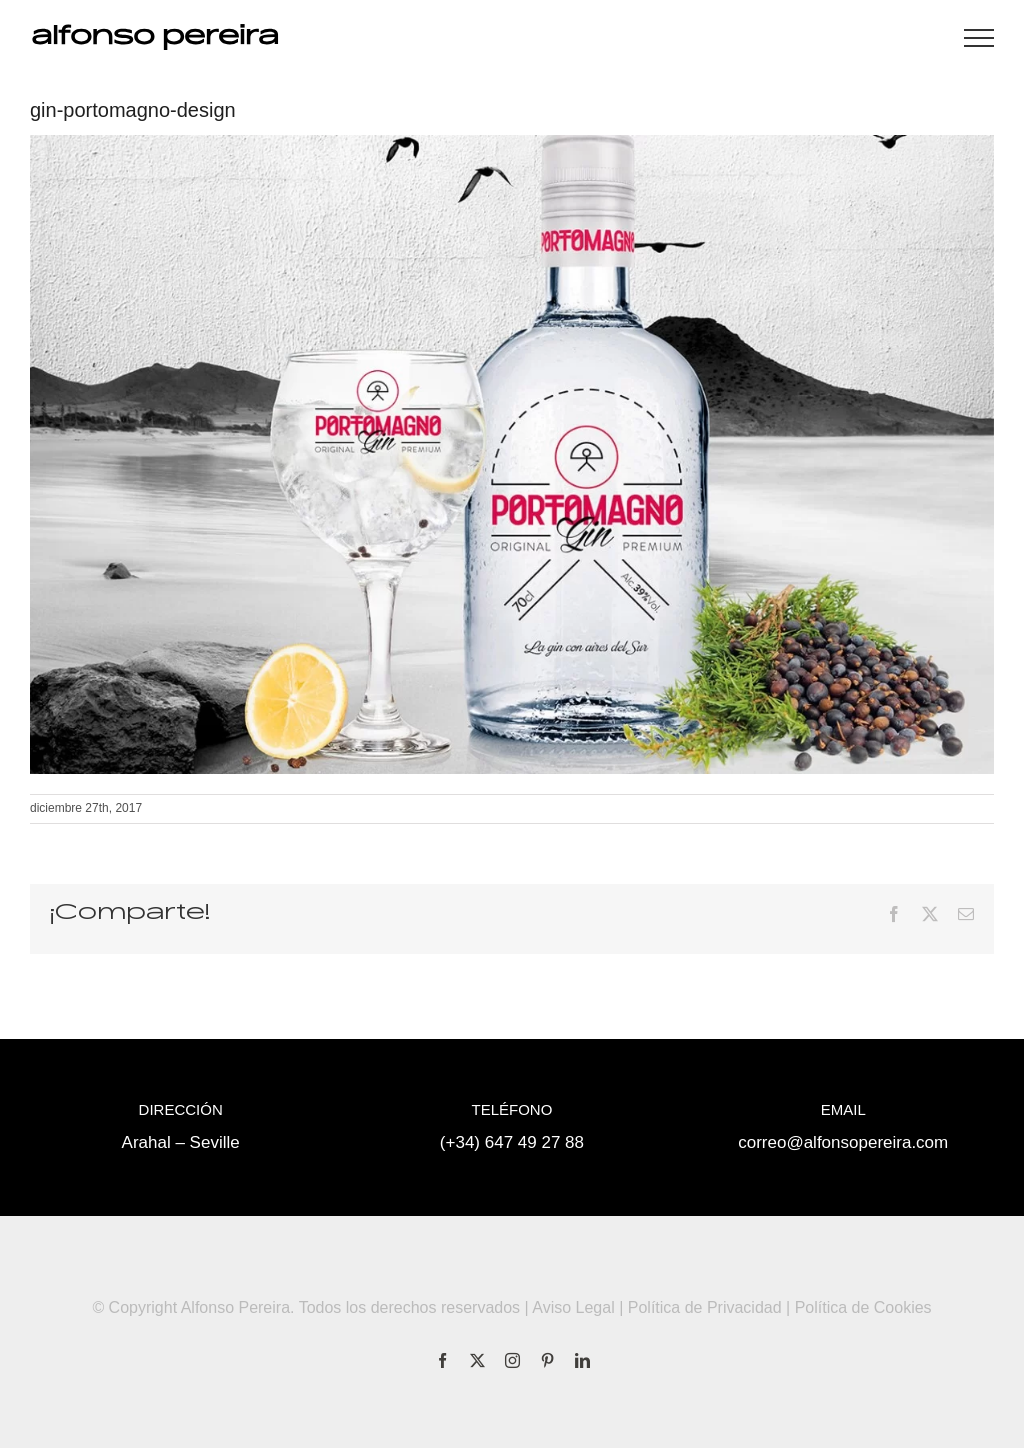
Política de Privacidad (705, 1307)
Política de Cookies (863, 1307)
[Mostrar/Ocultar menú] (979, 38)
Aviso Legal (573, 1307)
